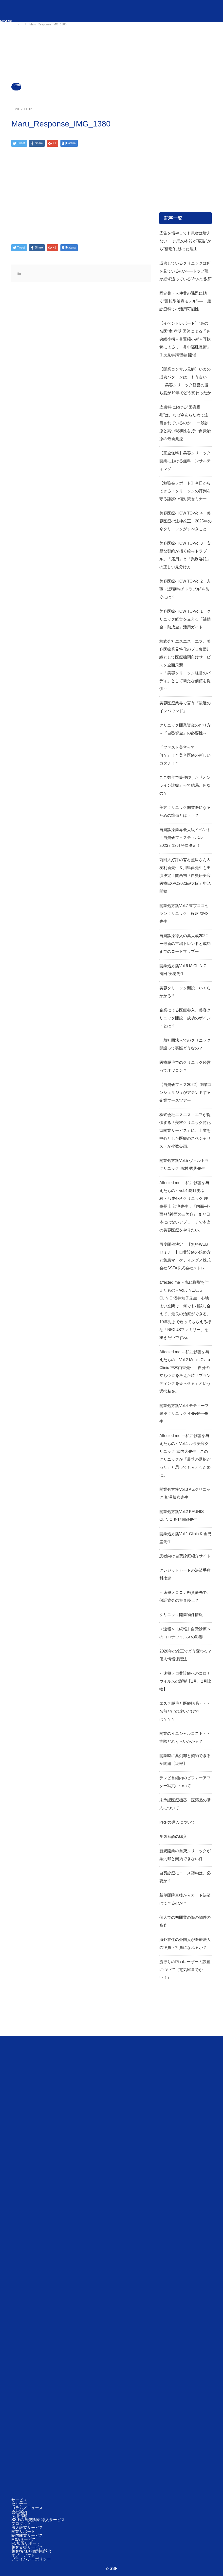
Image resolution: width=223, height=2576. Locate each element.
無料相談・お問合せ (191, 94)
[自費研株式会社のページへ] (42, 2496)
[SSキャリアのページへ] (42, 2248)
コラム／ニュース (16, 69)
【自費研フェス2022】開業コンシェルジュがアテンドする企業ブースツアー (185, 1092)
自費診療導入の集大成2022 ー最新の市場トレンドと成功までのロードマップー (185, 944)
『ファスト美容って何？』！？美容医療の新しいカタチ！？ (185, 755)
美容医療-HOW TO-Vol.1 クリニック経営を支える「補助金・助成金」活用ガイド (185, 619)
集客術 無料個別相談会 (20, 61)
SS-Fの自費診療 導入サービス (38, 2520)
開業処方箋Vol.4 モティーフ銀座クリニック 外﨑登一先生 (184, 1413)
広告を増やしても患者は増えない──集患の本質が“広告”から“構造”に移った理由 (185, 241)
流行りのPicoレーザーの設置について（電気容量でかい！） (184, 1970)
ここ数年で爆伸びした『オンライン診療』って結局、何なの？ (185, 785)
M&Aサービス (12, 49)
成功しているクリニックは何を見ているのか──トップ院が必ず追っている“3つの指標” (185, 271)
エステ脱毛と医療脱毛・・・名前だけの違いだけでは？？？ (185, 1711)
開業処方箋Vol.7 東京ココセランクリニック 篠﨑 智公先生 (184, 914)
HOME (6, 22)
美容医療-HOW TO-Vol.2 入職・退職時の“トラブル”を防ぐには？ (184, 589)
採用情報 (8, 77)
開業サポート (12, 30)
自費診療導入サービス (19, 34)
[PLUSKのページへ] (42, 2310)
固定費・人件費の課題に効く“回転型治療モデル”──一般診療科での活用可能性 (185, 301)
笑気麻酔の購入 (173, 1836)
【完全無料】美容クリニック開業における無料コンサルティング (185, 461)
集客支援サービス (16, 57)
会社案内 (8, 73)
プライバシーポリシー (31, 2559)
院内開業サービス (16, 38)
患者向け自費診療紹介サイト (185, 1556)
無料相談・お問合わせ (19, 81)
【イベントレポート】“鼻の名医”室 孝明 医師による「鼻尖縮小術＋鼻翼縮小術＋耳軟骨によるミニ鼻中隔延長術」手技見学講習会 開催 (185, 339)
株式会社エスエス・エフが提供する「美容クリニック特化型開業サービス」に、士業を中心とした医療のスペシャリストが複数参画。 (185, 1130)
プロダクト (10, 45)
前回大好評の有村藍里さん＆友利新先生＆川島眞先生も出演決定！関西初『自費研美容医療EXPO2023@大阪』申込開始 (185, 875)
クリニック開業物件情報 (181, 1615)
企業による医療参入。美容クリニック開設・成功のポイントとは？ (185, 1018)
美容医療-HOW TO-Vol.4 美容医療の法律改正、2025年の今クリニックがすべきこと (185, 521)
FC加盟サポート (14, 53)
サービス (8, 26)
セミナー (8, 65)
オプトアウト (23, 2555)
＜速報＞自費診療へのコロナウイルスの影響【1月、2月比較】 (185, 1681)
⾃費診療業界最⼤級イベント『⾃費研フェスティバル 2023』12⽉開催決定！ (185, 838)
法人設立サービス (16, 41)
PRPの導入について (177, 1822)
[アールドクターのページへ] (42, 2434)
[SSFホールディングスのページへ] (42, 2372)
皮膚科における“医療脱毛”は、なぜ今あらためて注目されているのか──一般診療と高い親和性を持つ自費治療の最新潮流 (185, 423)
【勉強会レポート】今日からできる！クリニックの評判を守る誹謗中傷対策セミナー (185, 491)
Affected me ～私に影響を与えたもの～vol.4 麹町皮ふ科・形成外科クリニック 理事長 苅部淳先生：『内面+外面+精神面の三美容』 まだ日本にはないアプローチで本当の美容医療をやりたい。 (185, 1206)
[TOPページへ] (22, 18)
